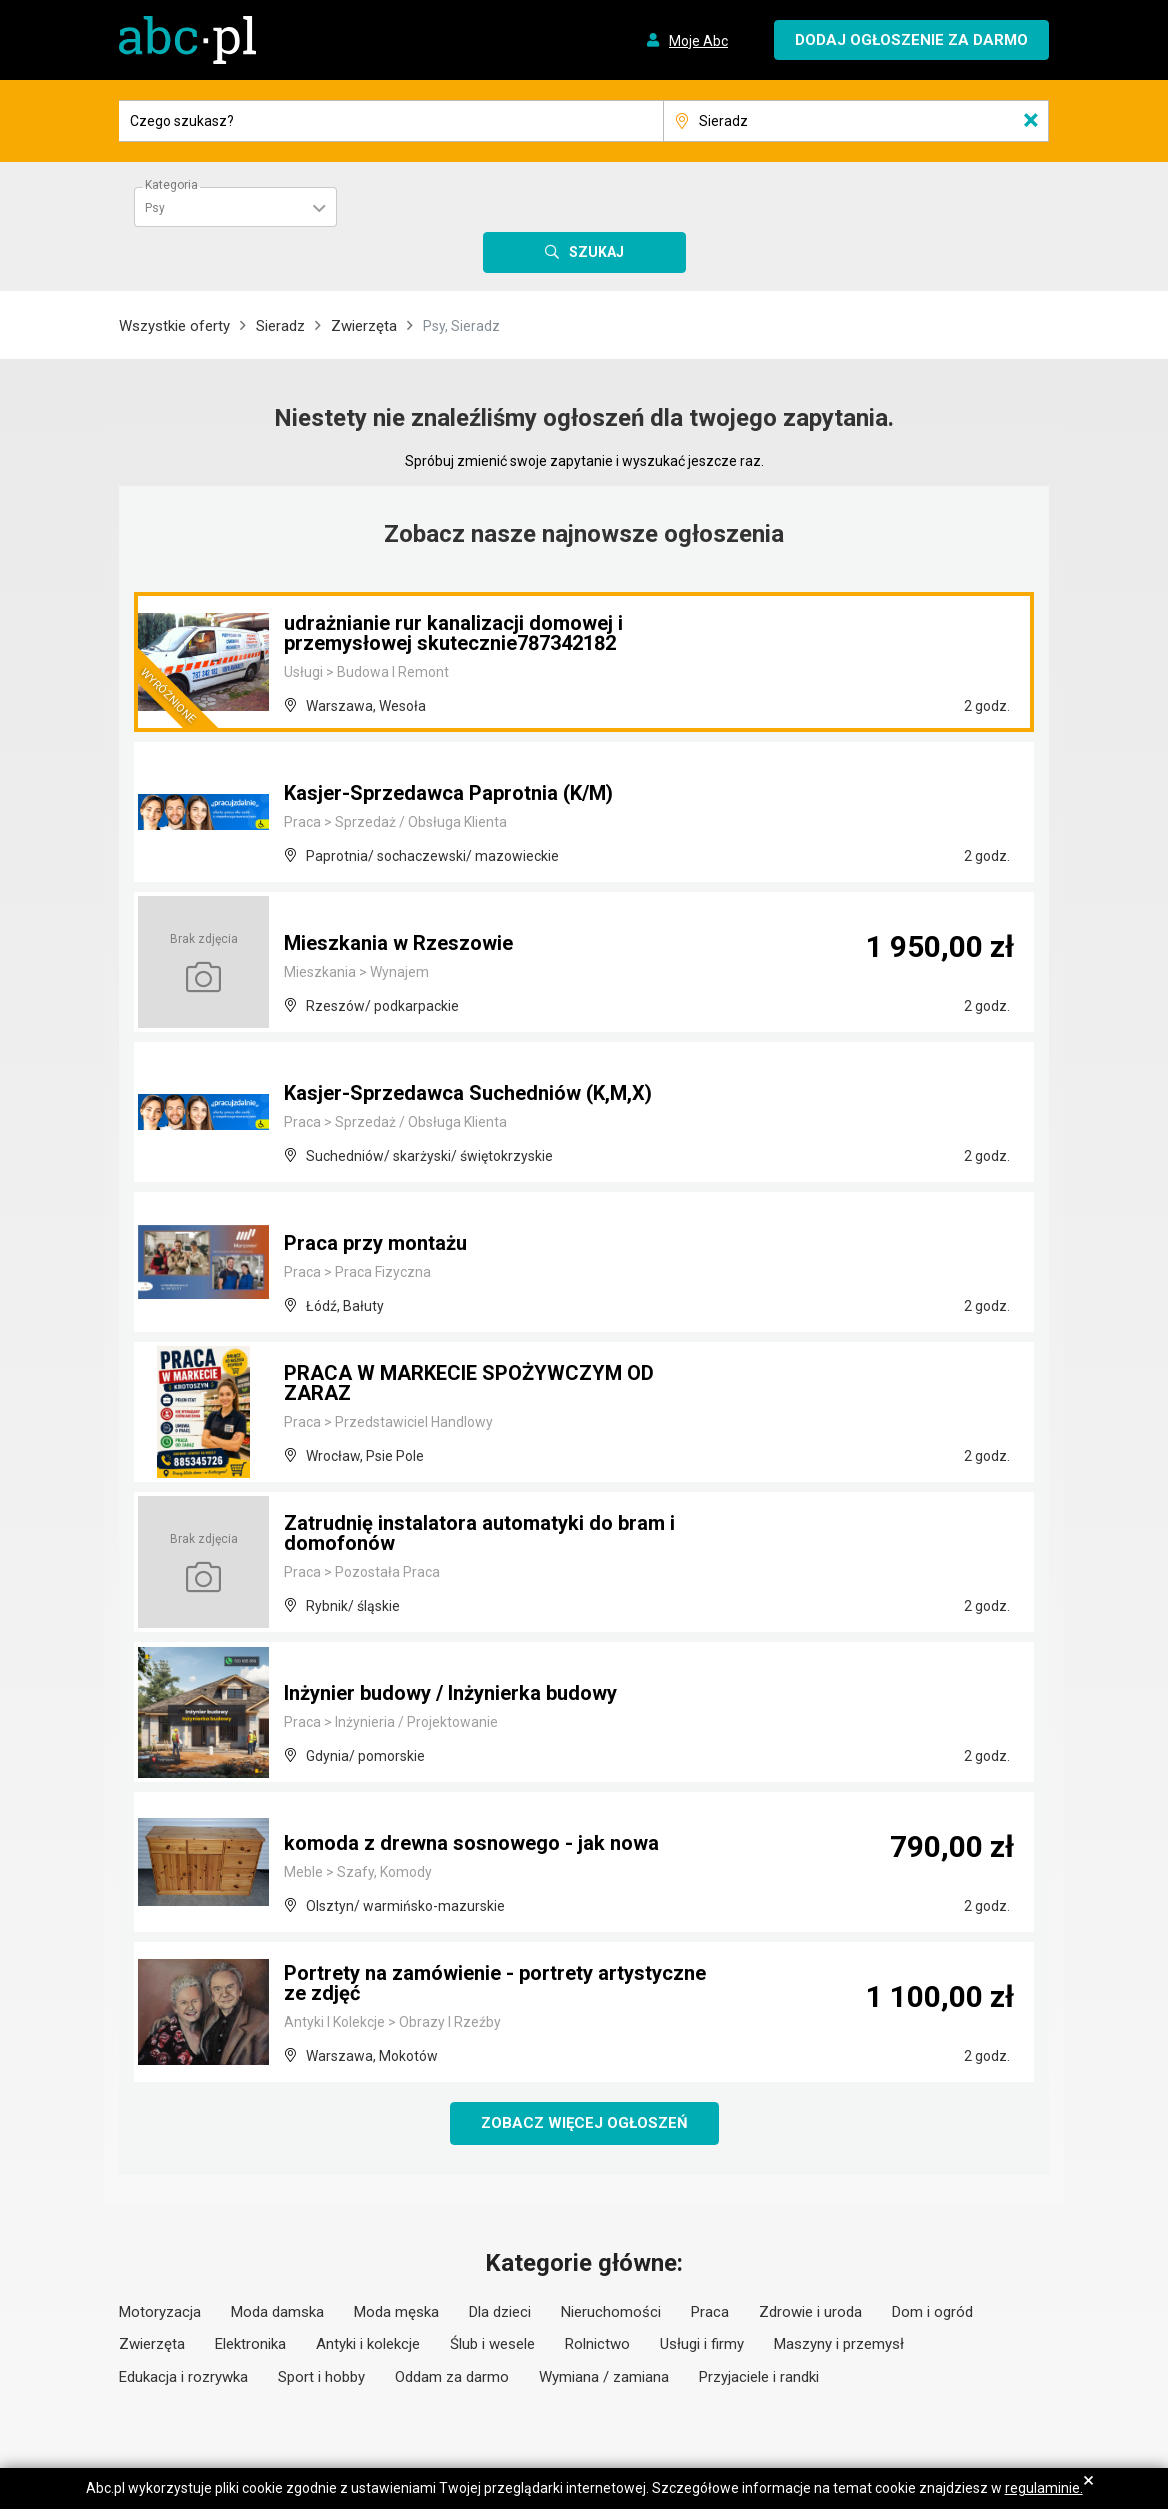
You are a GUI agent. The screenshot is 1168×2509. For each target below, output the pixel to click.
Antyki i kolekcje (368, 2344)
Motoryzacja (160, 2312)
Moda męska (396, 2312)
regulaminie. (1044, 2488)
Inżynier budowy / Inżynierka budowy (450, 1693)
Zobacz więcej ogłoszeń (584, 2123)
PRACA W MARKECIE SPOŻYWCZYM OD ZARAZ (469, 1383)
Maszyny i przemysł (839, 2344)
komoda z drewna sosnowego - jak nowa (471, 1843)
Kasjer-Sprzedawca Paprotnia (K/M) (448, 793)
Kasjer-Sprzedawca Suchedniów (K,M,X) (468, 1093)
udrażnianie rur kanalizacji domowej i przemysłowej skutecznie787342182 (453, 633)
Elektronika (250, 2344)
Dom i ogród (932, 2312)
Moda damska (277, 2312)
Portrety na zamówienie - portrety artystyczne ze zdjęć (495, 1983)
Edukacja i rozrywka (183, 2377)
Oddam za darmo (452, 2377)
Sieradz (280, 326)
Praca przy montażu (375, 1243)
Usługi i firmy (702, 2344)
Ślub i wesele (492, 2344)
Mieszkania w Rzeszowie (398, 943)
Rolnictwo (597, 2344)
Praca (710, 2312)
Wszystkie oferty (174, 326)
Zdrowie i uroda (810, 2312)
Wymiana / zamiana (604, 2377)
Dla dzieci (500, 2312)
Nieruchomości (611, 2312)
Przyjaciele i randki (759, 2377)
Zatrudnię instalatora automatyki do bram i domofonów (479, 1533)
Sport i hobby (321, 2377)
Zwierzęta (364, 326)
